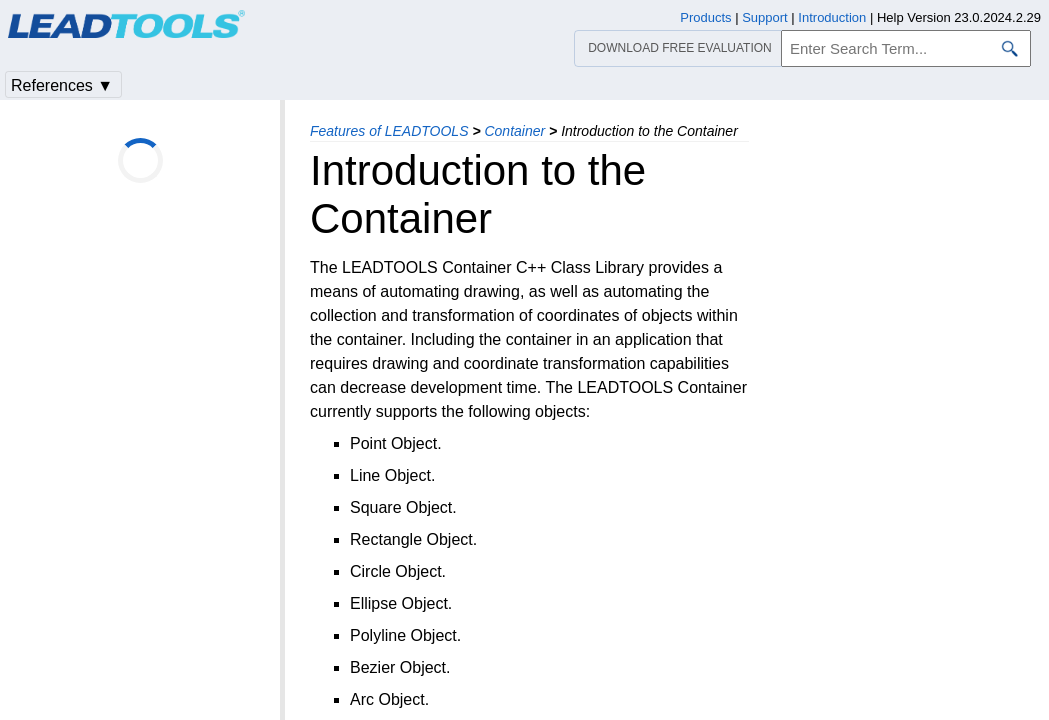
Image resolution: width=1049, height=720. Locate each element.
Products (705, 17)
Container (514, 131)
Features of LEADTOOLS (389, 131)
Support (765, 17)
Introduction (832, 17)
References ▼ (62, 85)
